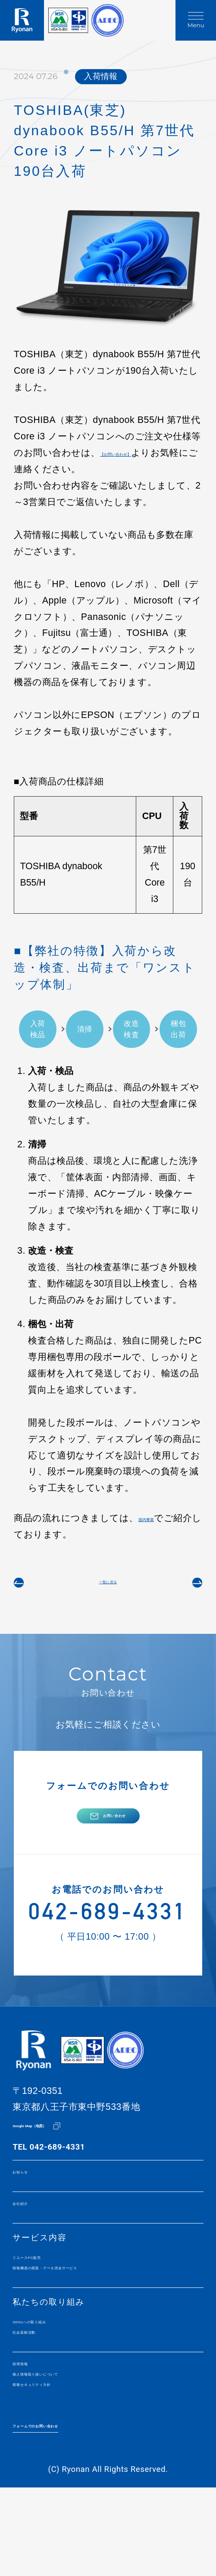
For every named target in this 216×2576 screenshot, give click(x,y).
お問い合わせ (114, 1838)
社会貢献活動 (39, 2398)
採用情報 (30, 2434)
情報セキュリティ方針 (58, 2464)
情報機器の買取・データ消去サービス (89, 2324)
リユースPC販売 (46, 2309)
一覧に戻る (108, 1589)
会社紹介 (30, 2250)
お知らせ (30, 2214)
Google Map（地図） (52, 2165)
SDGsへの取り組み (52, 2383)
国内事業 (156, 1518)
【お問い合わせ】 (137, 453)
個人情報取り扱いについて (66, 2449)
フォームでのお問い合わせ (66, 2507)
